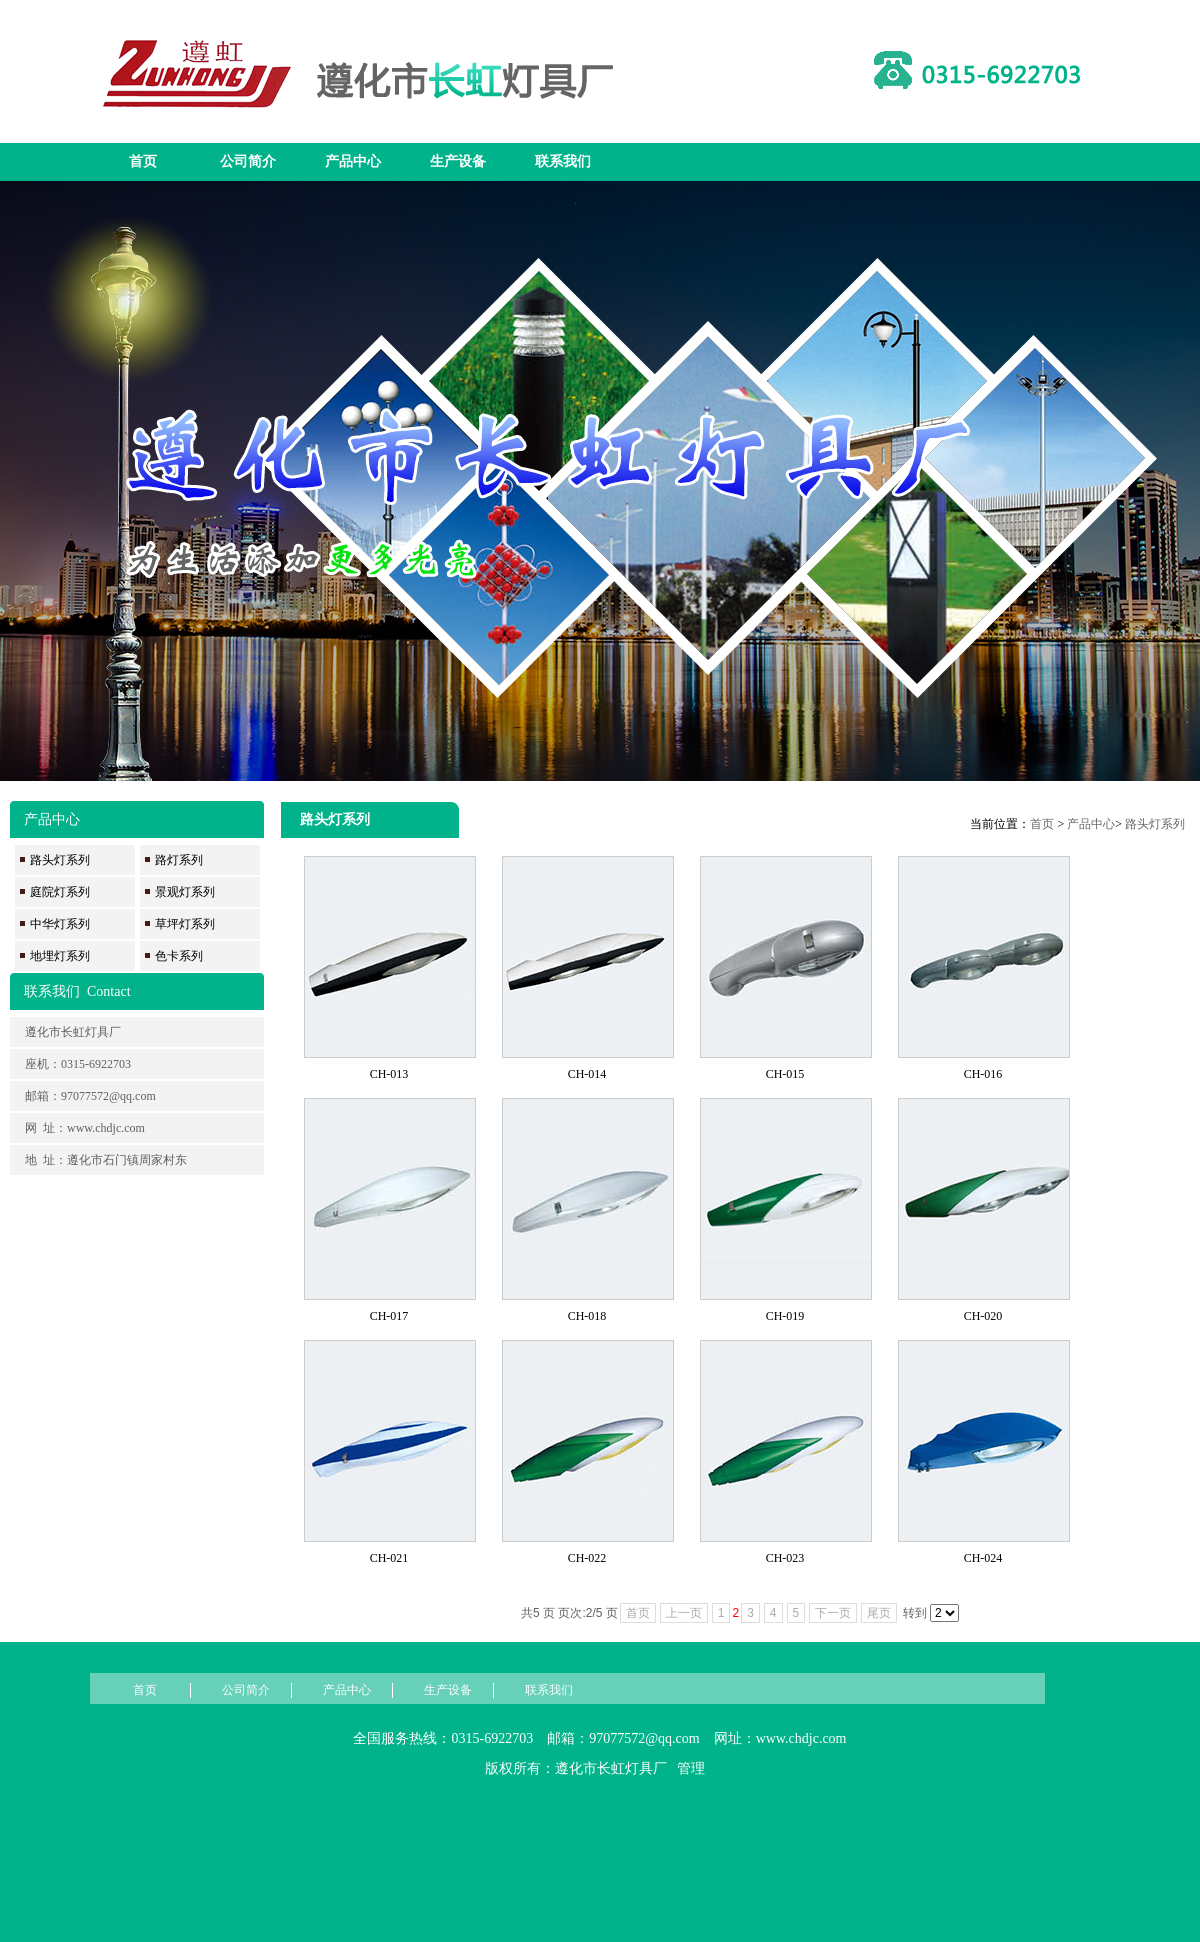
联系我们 (563, 161)
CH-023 (785, 1558)
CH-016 (983, 1074)
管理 (691, 1768)
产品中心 (353, 161)
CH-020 (983, 1316)
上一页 (684, 1613)
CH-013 (389, 1074)
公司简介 (248, 161)
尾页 (879, 1613)
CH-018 (587, 1316)
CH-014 (587, 1074)
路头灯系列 (1155, 824)
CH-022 (587, 1558)
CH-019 (785, 1316)
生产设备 (458, 161)
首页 (143, 161)
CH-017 (389, 1316)
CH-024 (983, 1558)
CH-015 (785, 1074)
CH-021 (389, 1558)
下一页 (833, 1613)
